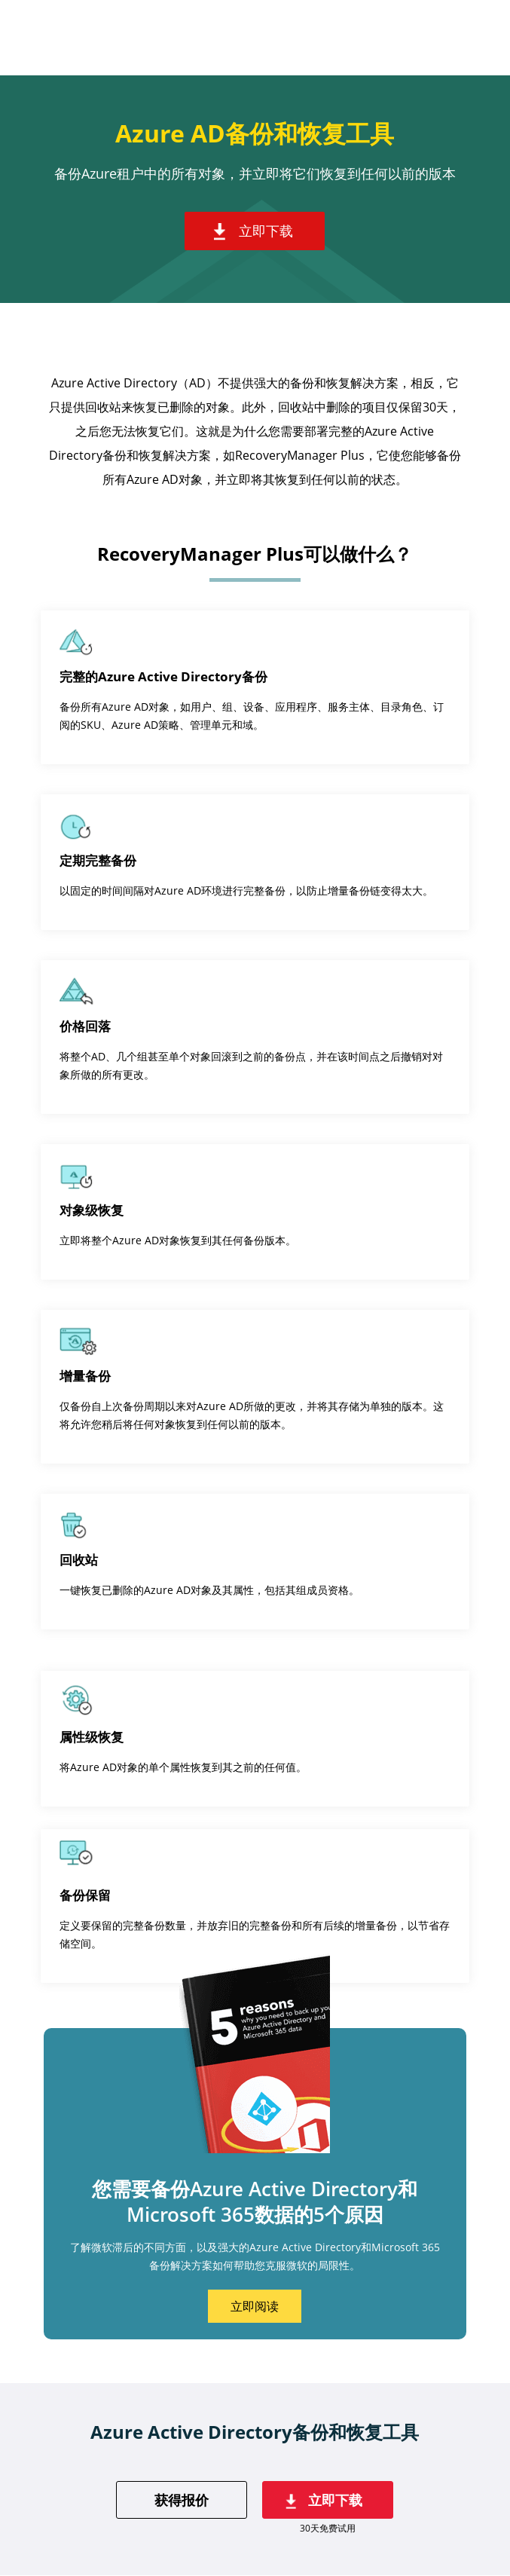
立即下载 (266, 231)
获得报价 (181, 2500)
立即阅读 (255, 2306)
